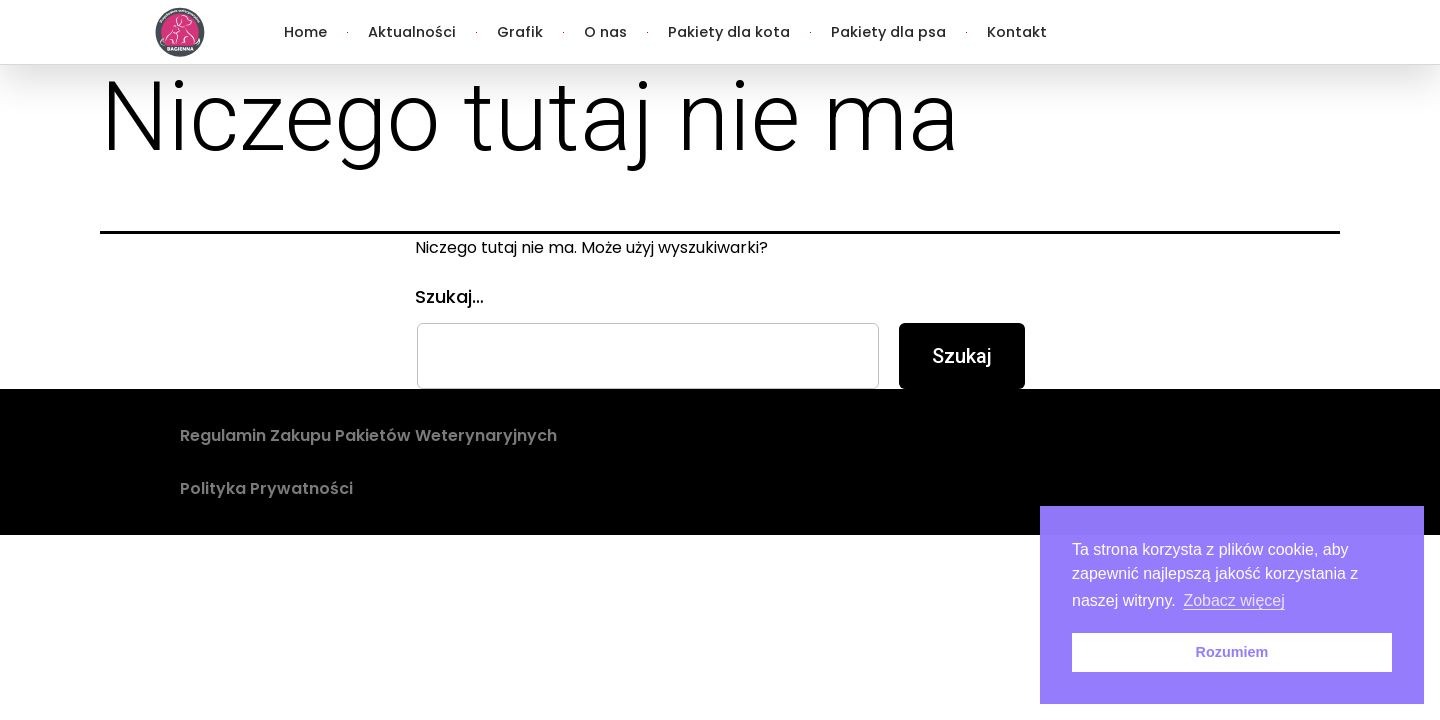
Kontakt (1017, 32)
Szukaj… (449, 296)
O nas (605, 32)
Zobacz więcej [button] (1233, 600)
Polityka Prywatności (266, 488)
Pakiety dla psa (888, 32)
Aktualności (412, 32)
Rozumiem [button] (1232, 652)
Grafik (520, 32)
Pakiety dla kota (729, 32)
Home (305, 32)
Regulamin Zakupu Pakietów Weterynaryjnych (368, 435)
